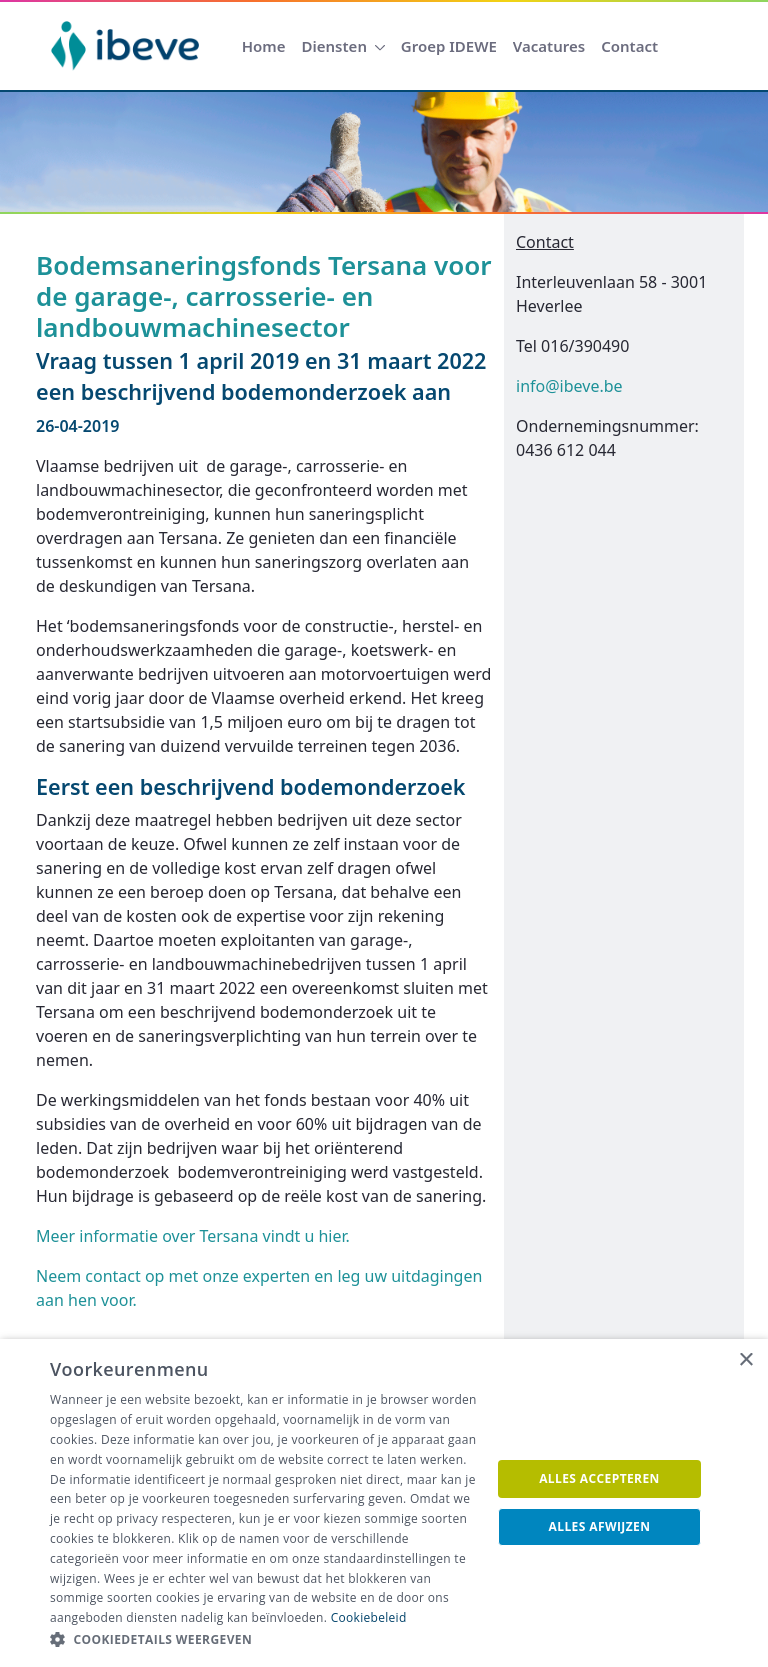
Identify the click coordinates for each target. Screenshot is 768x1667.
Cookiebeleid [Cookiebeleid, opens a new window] (369, 1617)
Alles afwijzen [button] (600, 1526)
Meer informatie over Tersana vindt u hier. (193, 1236)
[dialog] (384, 1503)
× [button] (745, 1360)
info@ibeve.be (569, 386)
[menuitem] (264, 46)
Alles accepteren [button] (599, 1478)
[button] (264, 1640)
